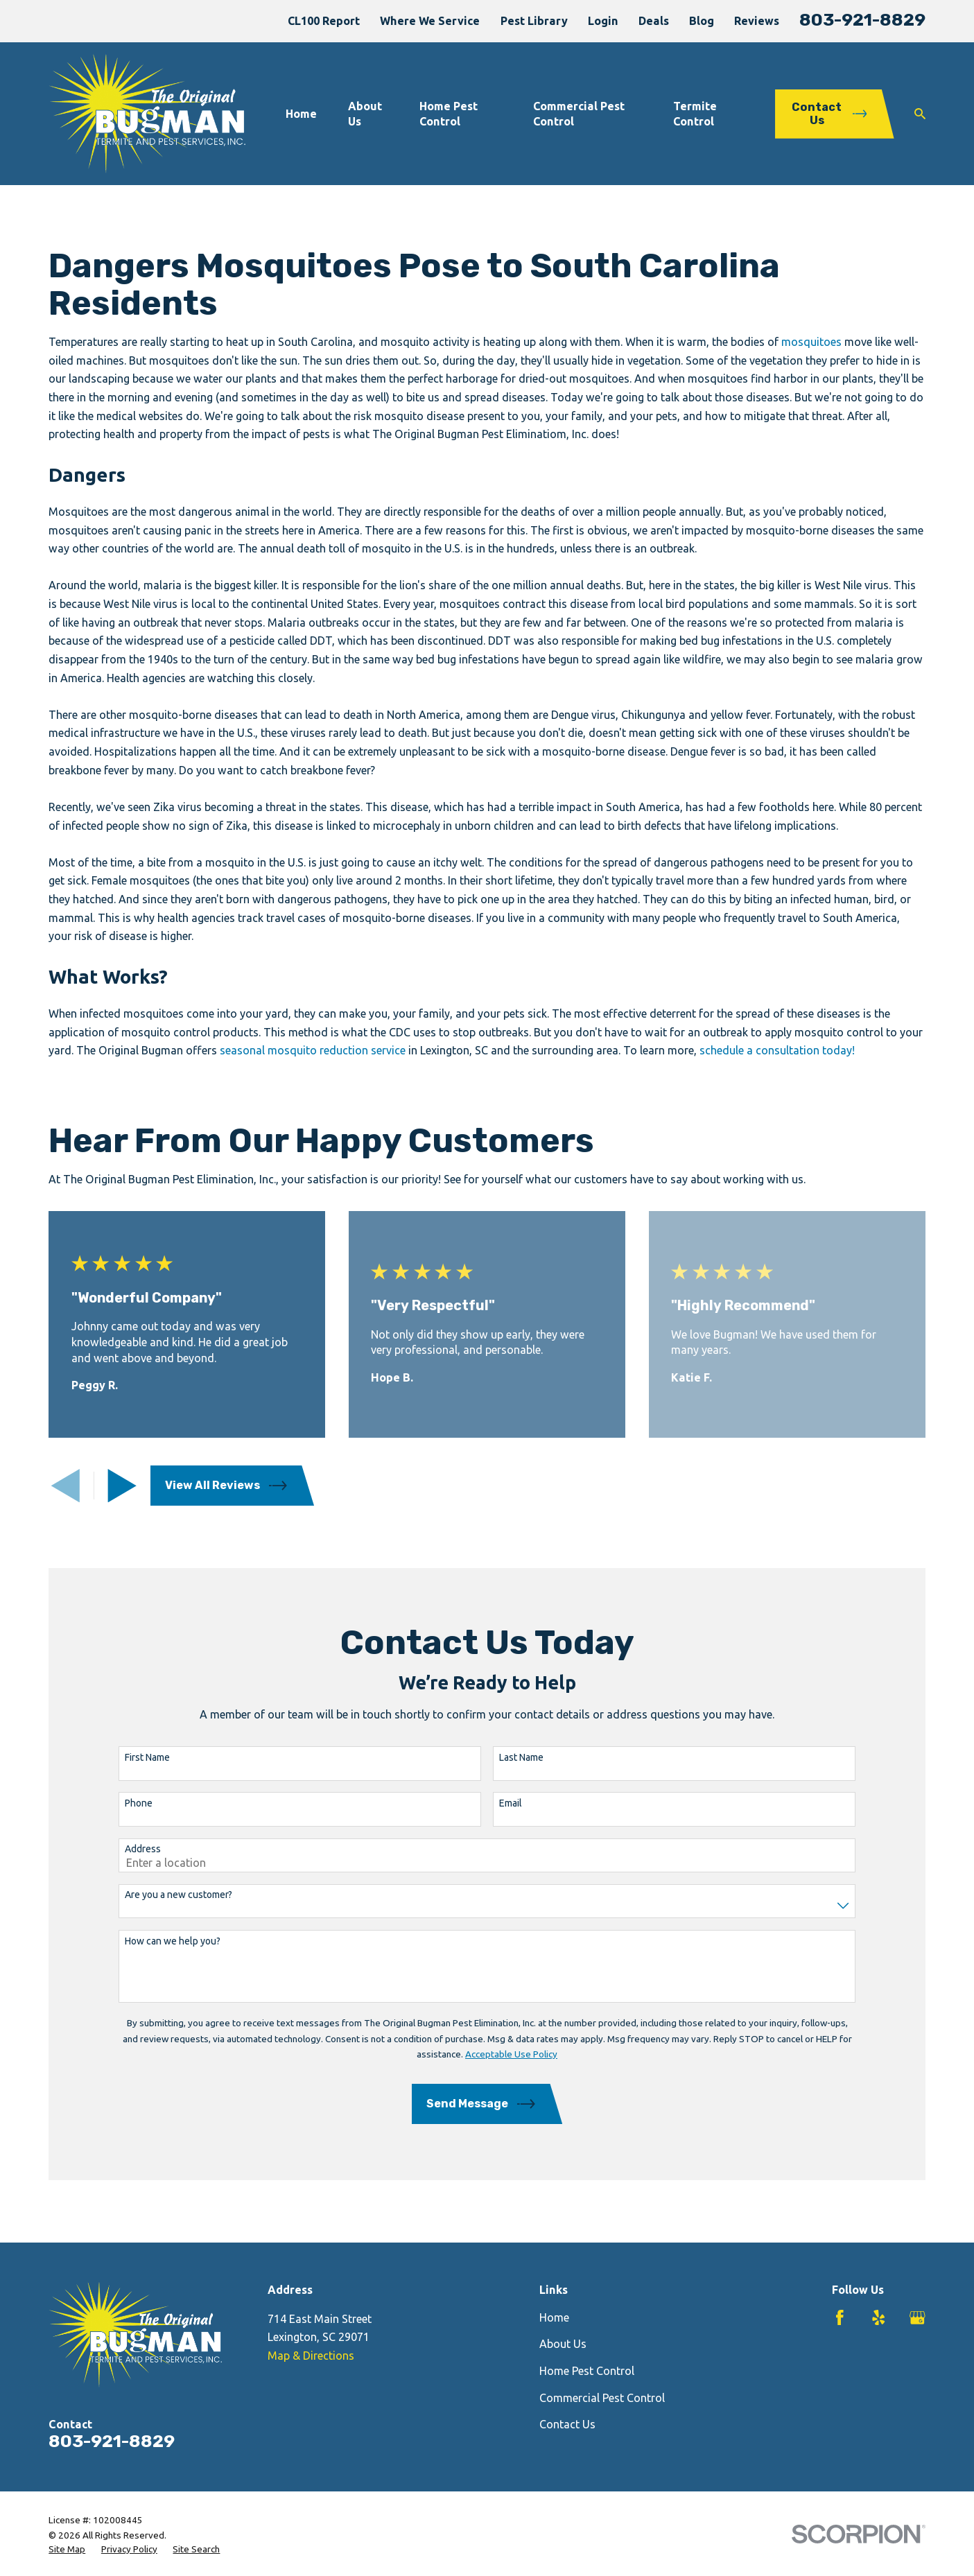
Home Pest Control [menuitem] (448, 114)
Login (603, 21)
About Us (562, 2344)
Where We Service (430, 21)
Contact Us (567, 2424)
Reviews (756, 21)
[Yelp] (879, 2318)
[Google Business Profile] (917, 2318)
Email (490, 1803)
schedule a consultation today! (777, 1050)
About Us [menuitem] (365, 114)
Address (123, 1848)
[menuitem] (67, 2549)
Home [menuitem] (301, 113)
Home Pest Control (586, 2371)
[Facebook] (840, 2318)
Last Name (501, 1757)
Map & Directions (311, 2355)
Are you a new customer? (158, 1894)
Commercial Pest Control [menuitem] (579, 114)
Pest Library (534, 21)
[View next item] (122, 1485)
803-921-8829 (862, 19)
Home (554, 2317)
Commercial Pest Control (602, 2398)
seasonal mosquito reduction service (313, 1050)
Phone (118, 1803)
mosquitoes (811, 342)
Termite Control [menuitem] (695, 114)
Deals (653, 21)
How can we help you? (152, 1941)
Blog (701, 21)
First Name (127, 1757)
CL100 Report (324, 21)
